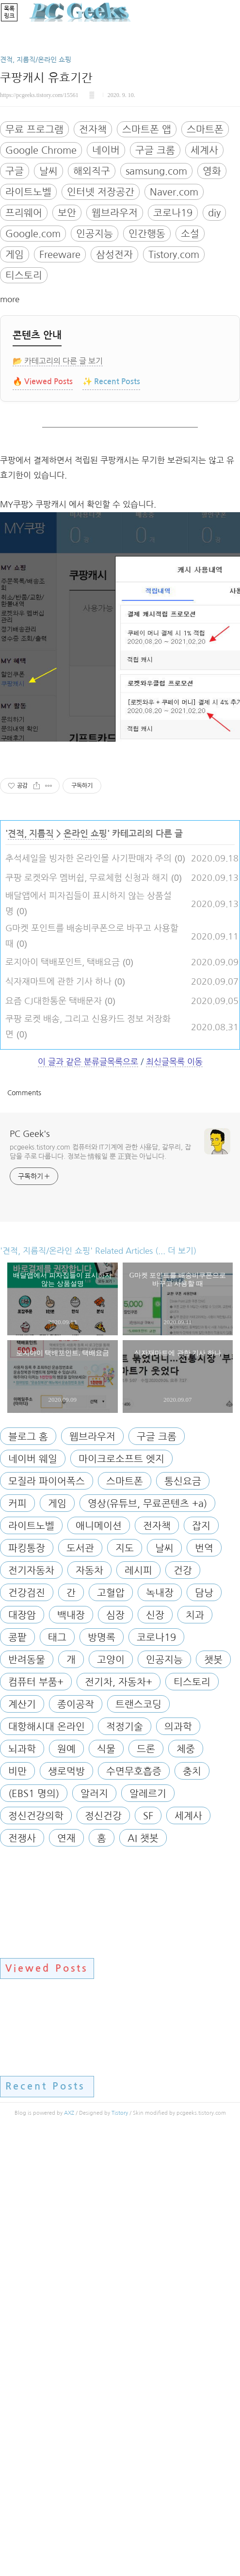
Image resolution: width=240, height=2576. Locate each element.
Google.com (33, 369)
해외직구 (91, 307)
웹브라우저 (115, 349)
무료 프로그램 (34, 265)
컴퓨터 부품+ (36, 2123)
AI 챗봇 (143, 2279)
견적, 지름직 (31, 1275)
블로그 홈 (28, 1878)
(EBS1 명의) (33, 2235)
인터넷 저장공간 (100, 328)
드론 (146, 2190)
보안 (67, 349)
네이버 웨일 (32, 1900)
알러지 (94, 2235)
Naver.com (174, 328)
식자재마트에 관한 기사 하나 (58, 1423)
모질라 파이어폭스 (46, 1923)
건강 (183, 2012)
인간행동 (146, 369)
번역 (204, 1989)
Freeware (59, 390)
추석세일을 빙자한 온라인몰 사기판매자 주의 (88, 1300)
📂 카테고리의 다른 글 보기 (58, 497)
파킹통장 (26, 1989)
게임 (14, 390)
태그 (57, 2079)
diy (214, 349)
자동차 (89, 2012)
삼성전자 (114, 390)
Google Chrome (41, 286)
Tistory (120, 2554)
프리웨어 (23, 349)
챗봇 (213, 2101)
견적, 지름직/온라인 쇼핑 (35, 195)
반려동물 (26, 2101)
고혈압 (111, 2034)
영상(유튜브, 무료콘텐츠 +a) (147, 1945)
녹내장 (160, 2034)
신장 (155, 2056)
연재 (66, 2279)
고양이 (111, 2101)
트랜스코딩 (138, 2146)
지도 (124, 1989)
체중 (185, 2190)
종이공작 (75, 2146)
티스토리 (23, 411)
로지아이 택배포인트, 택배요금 (62, 1403)
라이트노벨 (28, 328)
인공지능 (94, 369)
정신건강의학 (36, 2257)
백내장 (71, 2056)
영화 (212, 307)
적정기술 (124, 2168)
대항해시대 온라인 (46, 2168)
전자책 (93, 265)
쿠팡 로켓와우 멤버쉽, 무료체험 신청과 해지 (86, 1319)
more (9, 435)
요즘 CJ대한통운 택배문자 (53, 1442)
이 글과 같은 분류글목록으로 (88, 1503)
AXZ (69, 2554)
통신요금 (182, 1923)
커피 (17, 1945)
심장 (115, 2056)
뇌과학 (22, 2190)
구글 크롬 (155, 286)
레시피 (138, 2012)
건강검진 (26, 2034)
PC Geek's (30, 1575)
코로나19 (172, 349)
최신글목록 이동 (174, 1503)
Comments (24, 1534)
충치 (192, 2213)
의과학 (178, 2168)
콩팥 (17, 2079)
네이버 (106, 286)
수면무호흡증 (133, 2213)
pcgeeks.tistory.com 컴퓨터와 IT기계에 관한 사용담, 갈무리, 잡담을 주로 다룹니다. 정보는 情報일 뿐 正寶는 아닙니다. (100, 1593)
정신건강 (103, 2257)
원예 (66, 2190)
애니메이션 (99, 1967)
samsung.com (156, 307)
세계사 (204, 286)
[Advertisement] (120, 109)
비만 (17, 2213)
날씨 (48, 307)
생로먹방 (66, 2213)
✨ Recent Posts (111, 517)
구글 (14, 307)
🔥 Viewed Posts (43, 517)
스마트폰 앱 (146, 265)
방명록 (101, 2079)
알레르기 (147, 2235)
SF (148, 2257)
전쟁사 (22, 2279)
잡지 (201, 1967)
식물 (106, 2190)
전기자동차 (31, 2012)
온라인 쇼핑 (85, 1275)
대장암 (22, 2056)
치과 (195, 2056)
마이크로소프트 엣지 (121, 1900)
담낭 (204, 2034)
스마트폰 (205, 265)
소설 (190, 369)
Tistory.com (173, 390)
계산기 (22, 2146)
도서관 (80, 1989)
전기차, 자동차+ (118, 2123)
